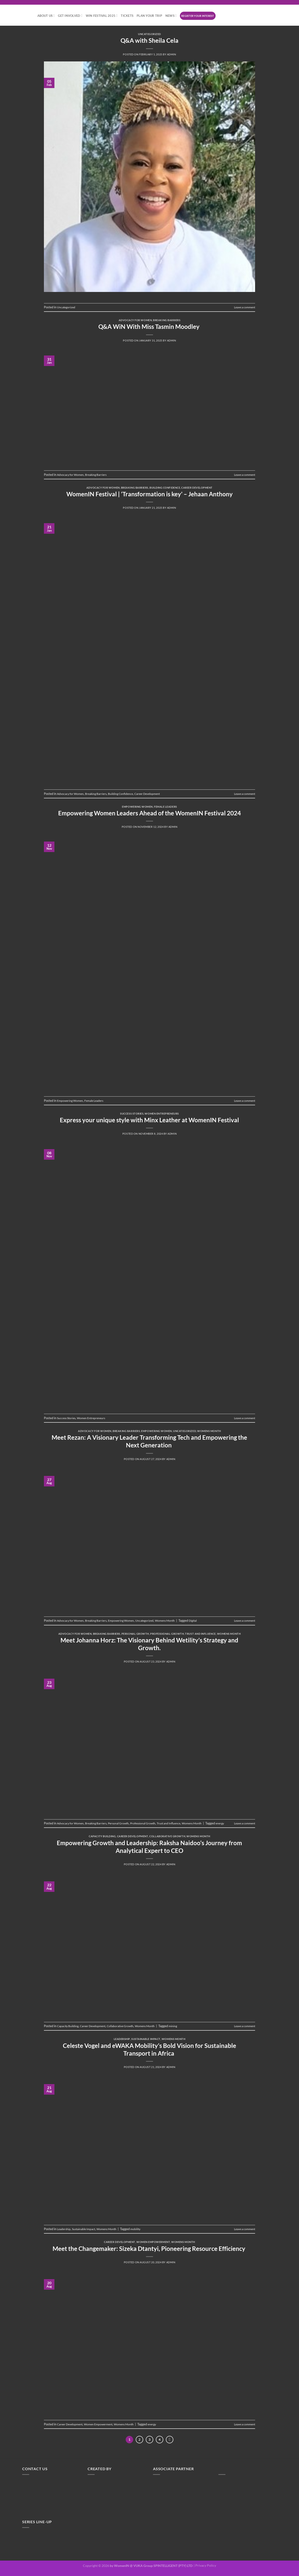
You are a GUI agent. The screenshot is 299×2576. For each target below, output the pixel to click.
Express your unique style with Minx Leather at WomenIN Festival (149, 1119)
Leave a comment (243, 307)
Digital (202, 1620)
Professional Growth (167, 1632)
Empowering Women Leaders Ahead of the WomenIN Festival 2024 (149, 812)
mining (181, 2030)
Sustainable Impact (145, 2042)
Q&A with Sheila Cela (149, 40)
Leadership (122, 2042)
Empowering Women (137, 806)
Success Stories (131, 1113)
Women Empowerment (153, 2245)
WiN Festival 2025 (102, 15)
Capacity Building (102, 1840)
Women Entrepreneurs (162, 1113)
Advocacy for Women (135, 320)
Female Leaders (165, 806)
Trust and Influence (200, 1632)
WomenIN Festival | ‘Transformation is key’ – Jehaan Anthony (149, 493)
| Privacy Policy (205, 2570)
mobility (140, 2233)
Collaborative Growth (167, 1840)
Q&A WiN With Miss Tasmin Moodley (149, 326)
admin (171, 54)
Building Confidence (165, 487)
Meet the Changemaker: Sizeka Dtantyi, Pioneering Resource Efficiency (149, 2252)
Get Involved (70, 15)
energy (232, 1822)
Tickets (127, 16)
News (171, 15)
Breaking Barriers (167, 320)
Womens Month (209, 1430)
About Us (46, 15)
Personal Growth (135, 1632)
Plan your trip (149, 16)
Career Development (197, 487)
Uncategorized (149, 34)
